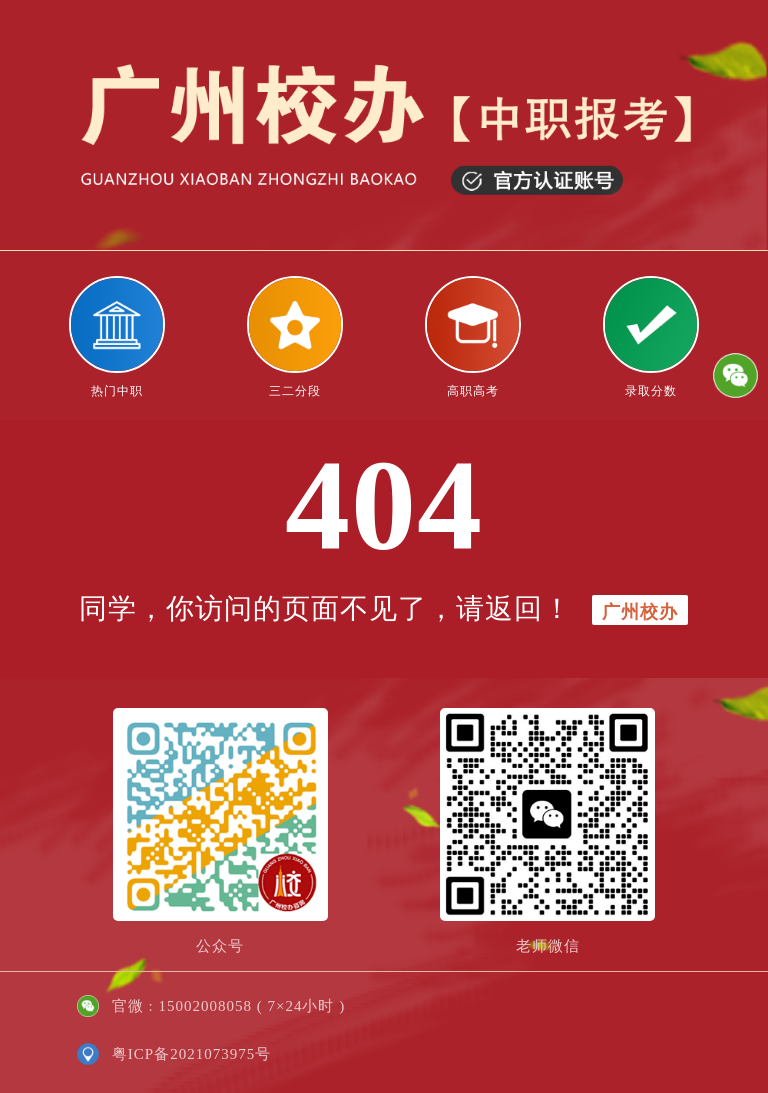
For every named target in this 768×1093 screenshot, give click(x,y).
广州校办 (640, 612)
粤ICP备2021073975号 (191, 1054)
